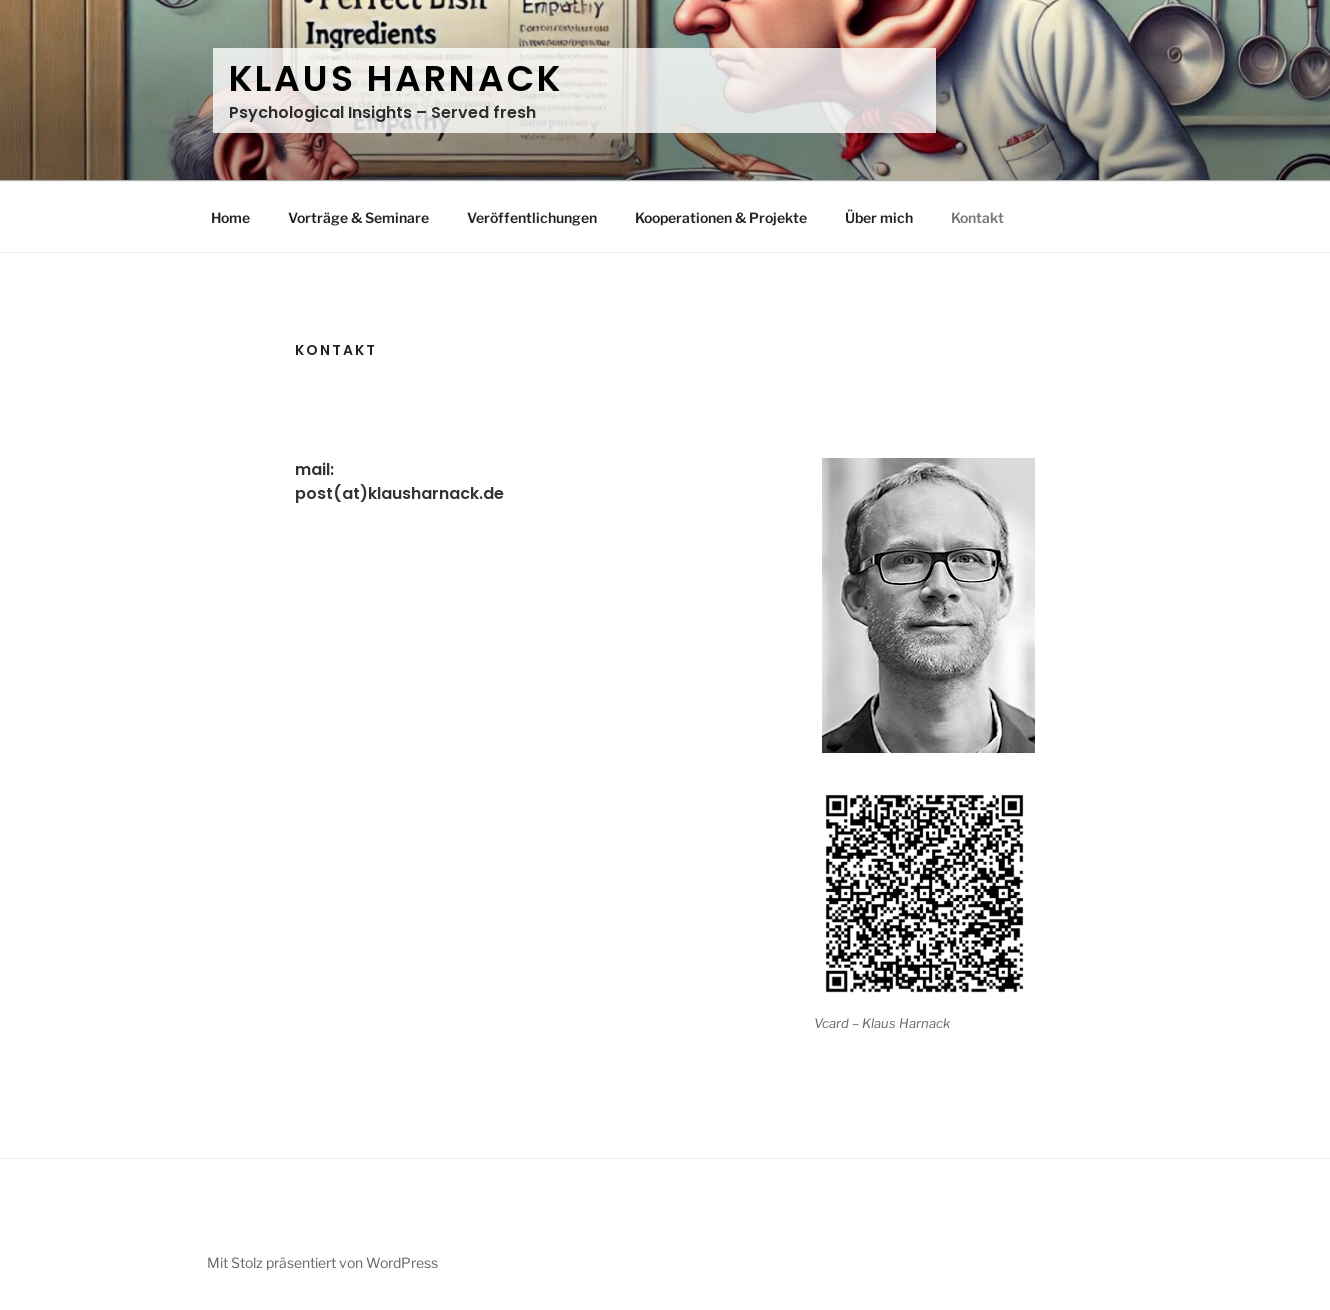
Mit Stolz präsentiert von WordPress (322, 1262)
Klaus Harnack (395, 78)
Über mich (879, 217)
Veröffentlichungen (532, 217)
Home (230, 217)
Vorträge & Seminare (358, 217)
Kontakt (977, 217)
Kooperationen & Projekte (721, 217)
